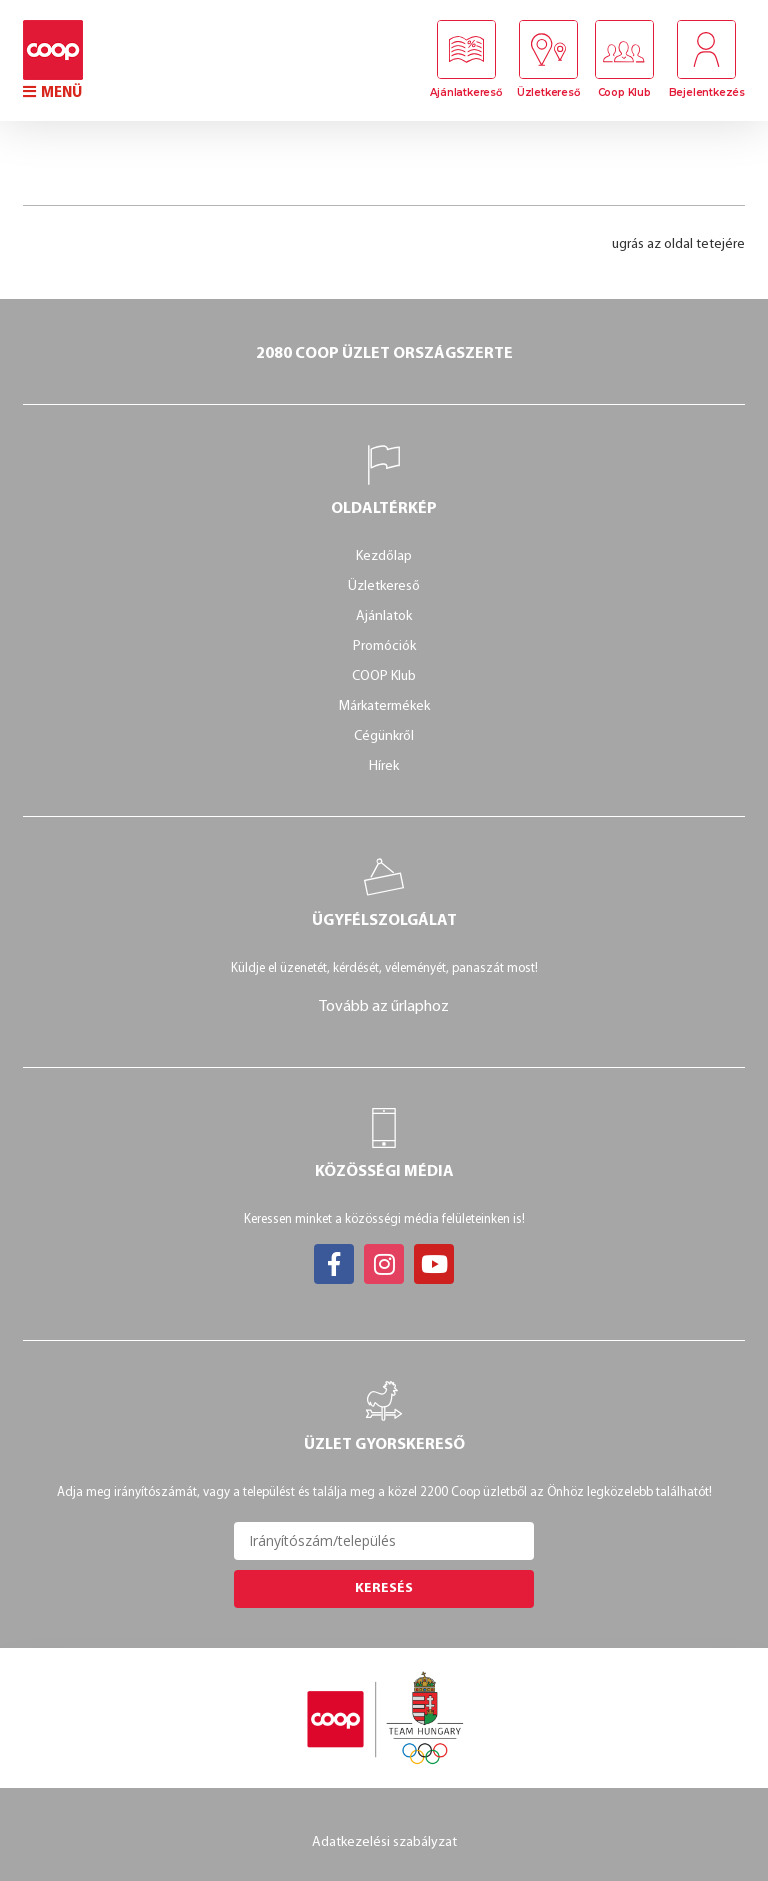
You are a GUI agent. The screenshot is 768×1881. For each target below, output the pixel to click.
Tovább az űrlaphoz (384, 1007)
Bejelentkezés (707, 93)
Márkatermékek (384, 706)
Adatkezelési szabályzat (384, 1841)
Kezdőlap (384, 556)
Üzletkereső (547, 93)
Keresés (384, 1588)
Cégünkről (384, 736)
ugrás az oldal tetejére (678, 244)
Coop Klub (623, 93)
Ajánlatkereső (464, 93)
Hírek (384, 766)
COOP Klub (384, 676)
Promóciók (384, 646)
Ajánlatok (384, 616)
